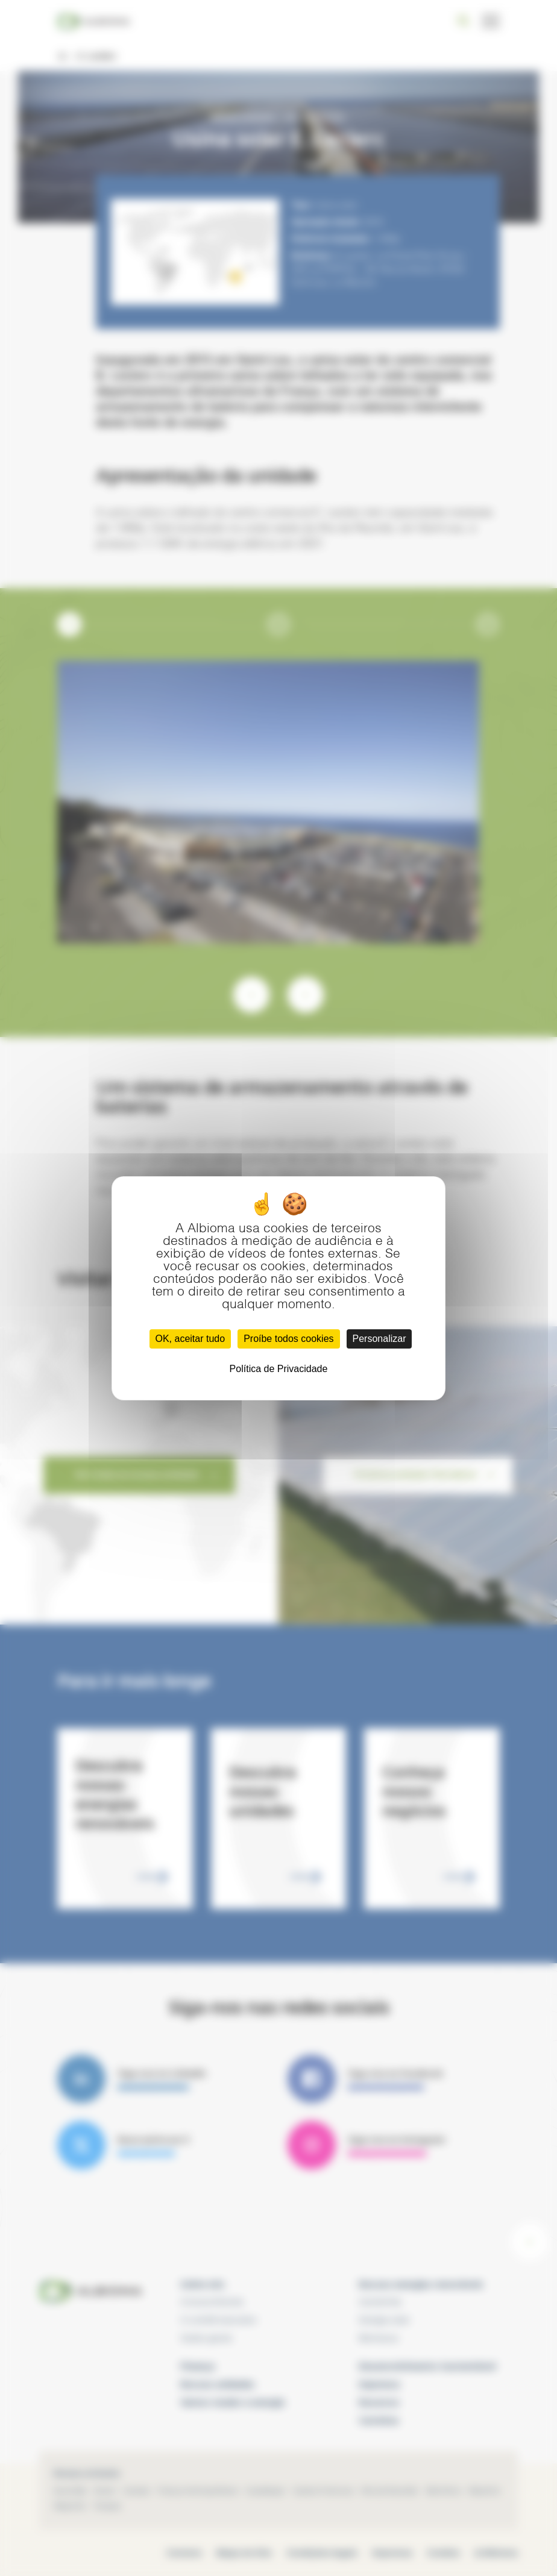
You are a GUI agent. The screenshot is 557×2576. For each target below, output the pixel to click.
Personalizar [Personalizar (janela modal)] (379, 1338)
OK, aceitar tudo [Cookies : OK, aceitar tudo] (190, 1338)
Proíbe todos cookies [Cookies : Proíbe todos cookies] (288, 1338)
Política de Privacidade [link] (279, 1369)
